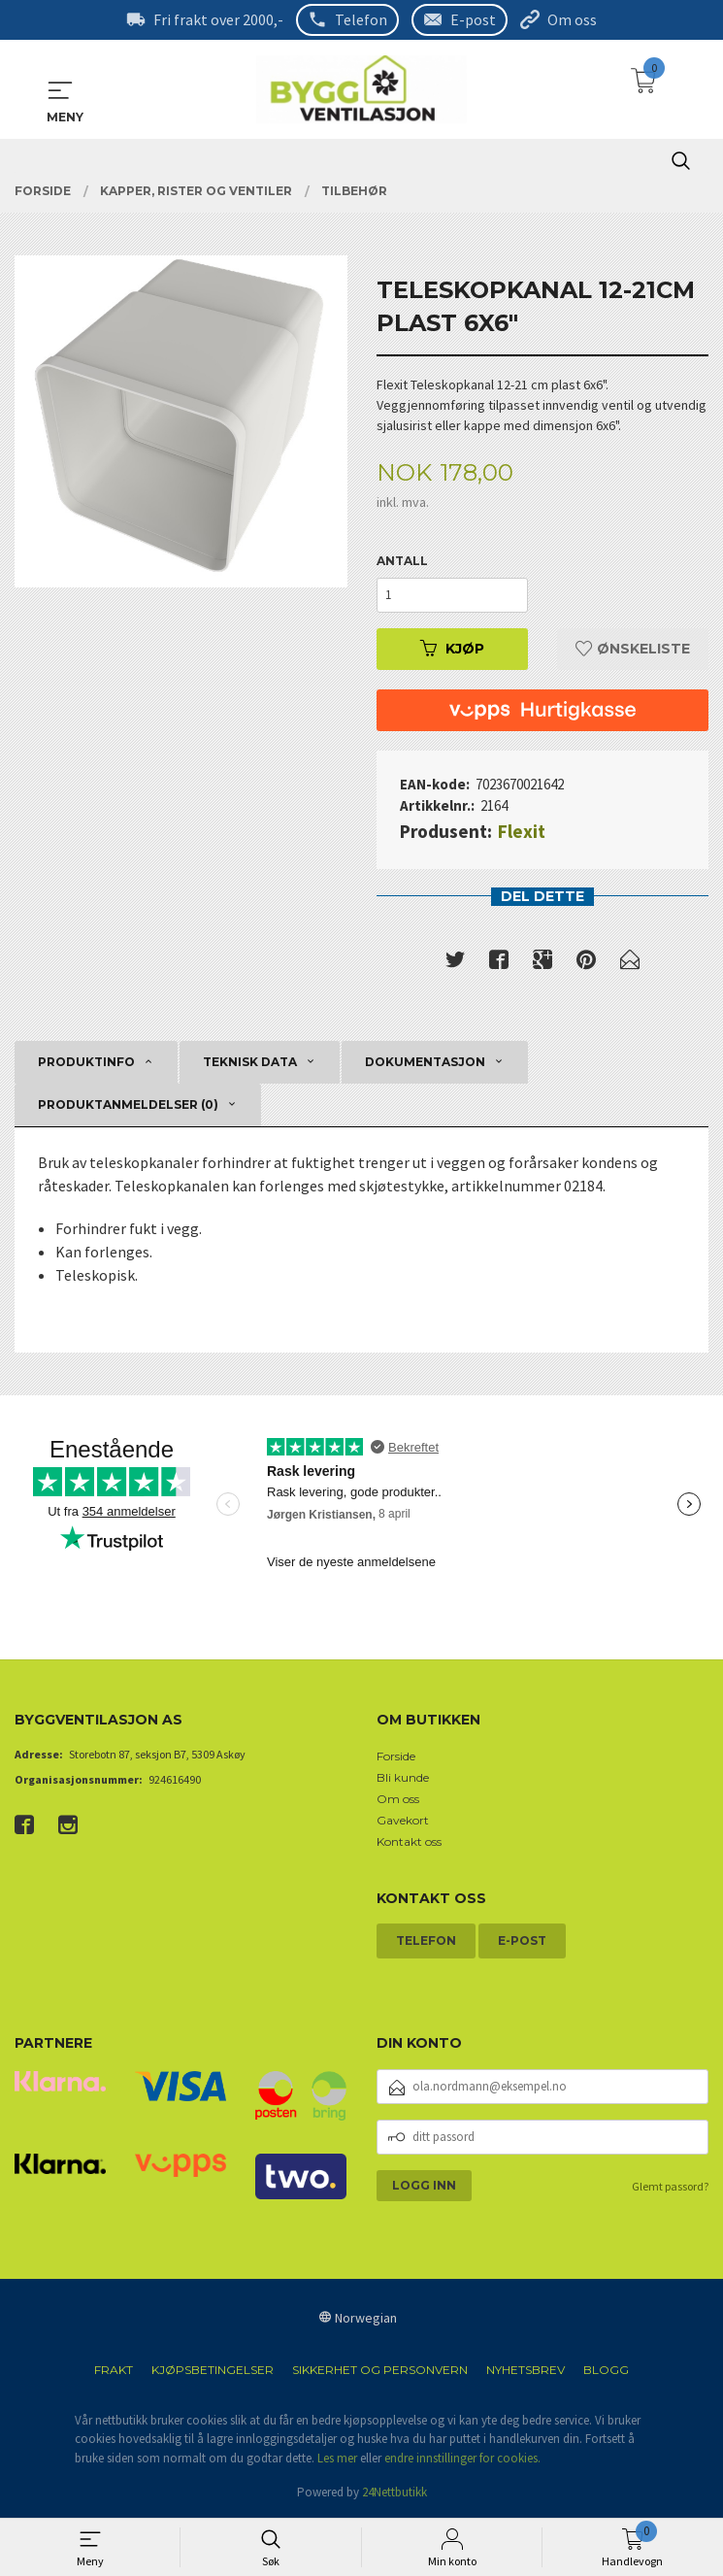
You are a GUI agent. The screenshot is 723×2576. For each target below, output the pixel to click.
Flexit (521, 830)
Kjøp (452, 647)
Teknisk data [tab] (250, 1061)
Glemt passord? (670, 2186)
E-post (473, 19)
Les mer (337, 2458)
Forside (396, 1756)
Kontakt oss (409, 1841)
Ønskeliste (632, 647)
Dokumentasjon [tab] (425, 1061)
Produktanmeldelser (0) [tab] (128, 1104)
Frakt (113, 2369)
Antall (402, 559)
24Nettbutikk (394, 2492)
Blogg (606, 2369)
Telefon (361, 19)
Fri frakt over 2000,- (218, 19)
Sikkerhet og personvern (380, 2369)
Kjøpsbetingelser (212, 2369)
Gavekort (403, 1820)
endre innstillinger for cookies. (462, 2458)
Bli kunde (403, 1777)
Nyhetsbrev (525, 2369)
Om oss (572, 19)
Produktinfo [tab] (86, 1061)
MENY (60, 89)
